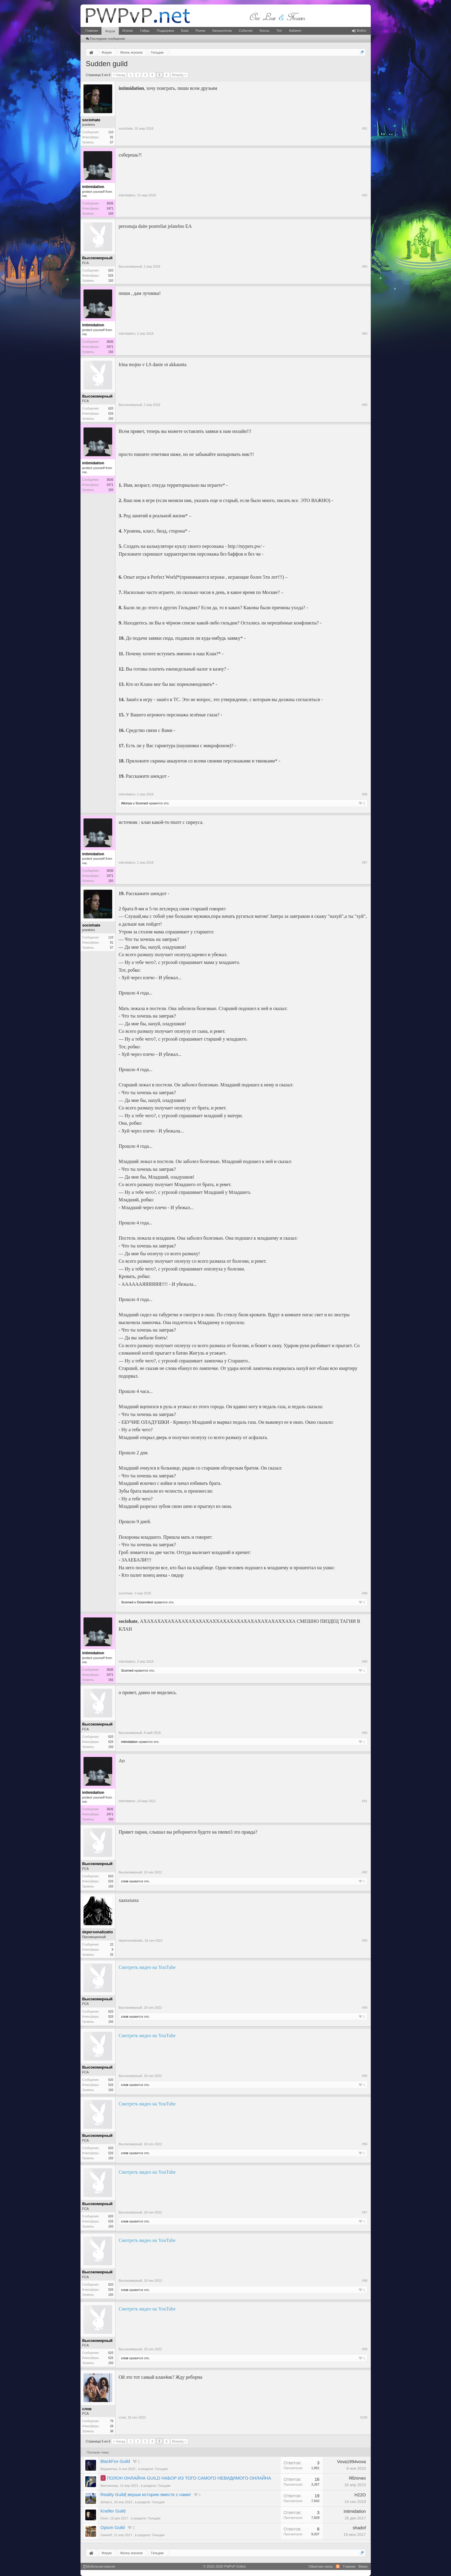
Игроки (127, 30)
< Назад (119, 75)
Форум (110, 31)
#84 (364, 333)
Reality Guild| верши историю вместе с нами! (146, 2494)
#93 (364, 1940)
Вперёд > (179, 75)
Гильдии (161, 2469)
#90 (364, 1732)
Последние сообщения (105, 38)
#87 (364, 862)
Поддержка (165, 30)
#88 (364, 1593)
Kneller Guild (113, 2511)
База (184, 30)
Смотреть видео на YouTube (147, 1967)
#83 (364, 266)
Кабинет (295, 30)
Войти (359, 30)
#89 (364, 1661)
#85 (364, 405)
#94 (364, 2007)
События (245, 30)
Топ (279, 30)
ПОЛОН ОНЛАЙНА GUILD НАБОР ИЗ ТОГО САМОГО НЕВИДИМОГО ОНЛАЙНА (189, 2478)
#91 (364, 1801)
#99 (364, 2349)
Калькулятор (222, 30)
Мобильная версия (99, 2566)
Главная (92, 30)
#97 (364, 2212)
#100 (363, 2417)
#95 (364, 2076)
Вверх (363, 2566)
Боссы (264, 30)
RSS (338, 2566)
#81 (364, 128)
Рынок (200, 30)
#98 (364, 2280)
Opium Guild (113, 2527)
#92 (364, 1872)
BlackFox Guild (115, 2461)
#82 (364, 195)
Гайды (145, 30)
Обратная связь (321, 2566)
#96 (364, 2144)
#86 (364, 794)
